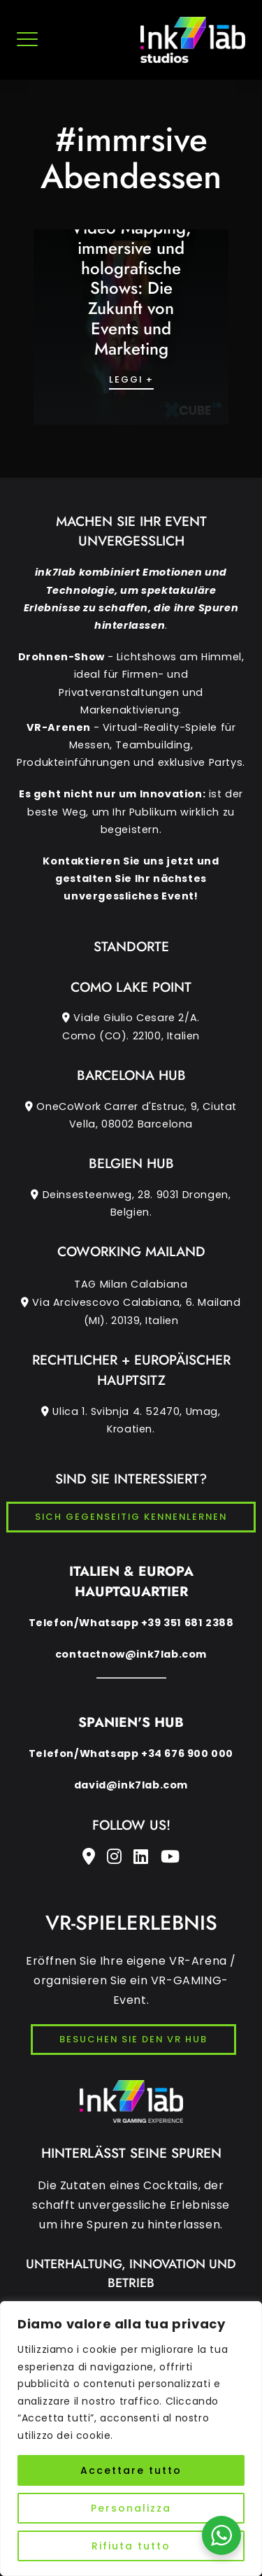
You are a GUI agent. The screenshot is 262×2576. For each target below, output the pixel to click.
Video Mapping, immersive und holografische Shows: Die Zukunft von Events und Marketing (131, 288)
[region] (131, 2438)
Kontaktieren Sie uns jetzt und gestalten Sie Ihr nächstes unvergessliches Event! (131, 878)
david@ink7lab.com (131, 1785)
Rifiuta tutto (131, 2546)
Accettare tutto (131, 2470)
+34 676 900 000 (187, 1753)
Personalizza (131, 2508)
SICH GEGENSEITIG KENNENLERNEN (131, 1516)
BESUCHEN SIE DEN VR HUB (133, 2039)
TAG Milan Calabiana (131, 1303)
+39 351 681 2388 (187, 1623)
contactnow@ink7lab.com (131, 1654)
